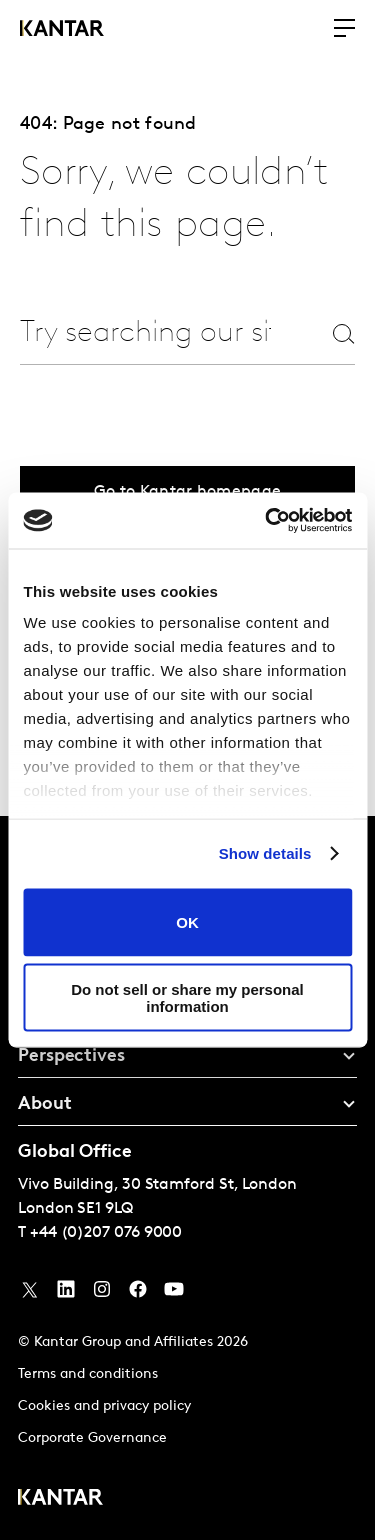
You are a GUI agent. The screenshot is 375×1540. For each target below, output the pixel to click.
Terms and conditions (88, 1374)
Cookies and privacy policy (104, 1406)
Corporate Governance (92, 1438)
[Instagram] (102, 1294)
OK (187, 922)
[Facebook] (138, 1294)
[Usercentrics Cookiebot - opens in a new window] (267, 521)
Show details (265, 853)
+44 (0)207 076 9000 (106, 1233)
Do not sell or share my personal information (187, 998)
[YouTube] (66, 1294)
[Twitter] (30, 1294)
